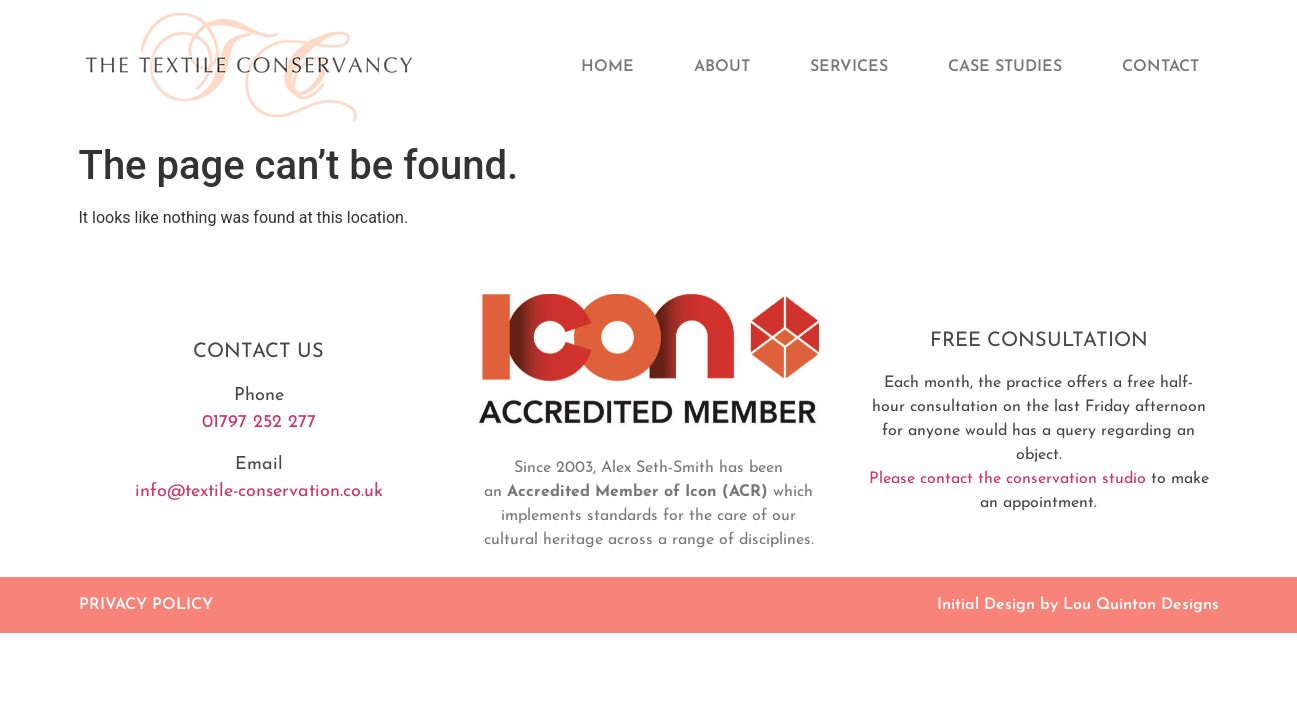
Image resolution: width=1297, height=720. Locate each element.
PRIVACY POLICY (146, 605)
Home (607, 67)
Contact (1160, 67)
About (722, 67)
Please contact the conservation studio (1007, 479)
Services (849, 67)
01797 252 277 (259, 422)
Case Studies (1005, 67)
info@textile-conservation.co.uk (259, 491)
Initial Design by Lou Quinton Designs (1078, 605)
